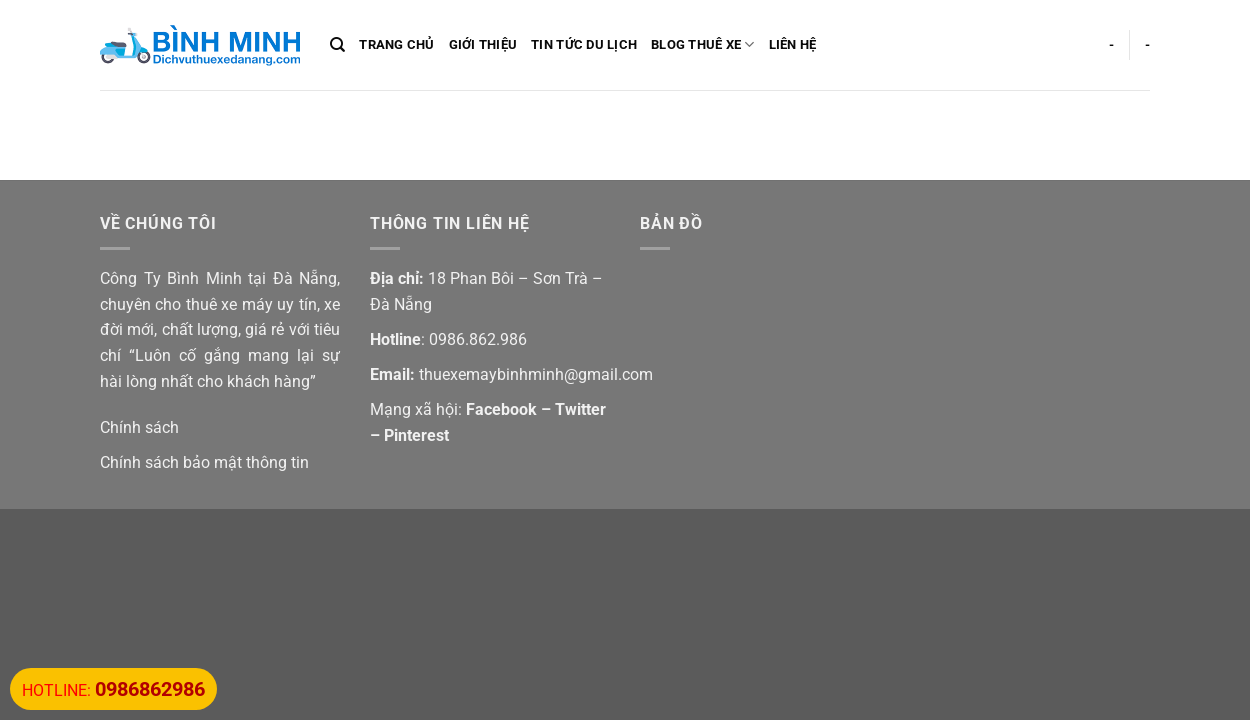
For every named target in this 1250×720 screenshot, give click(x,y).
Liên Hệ (793, 44)
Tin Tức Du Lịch (584, 44)
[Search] (337, 45)
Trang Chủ (396, 44)
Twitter (580, 409)
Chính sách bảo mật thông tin (204, 462)
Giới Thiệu (483, 44)
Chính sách (139, 427)
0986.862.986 (478, 339)
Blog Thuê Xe (703, 44)
